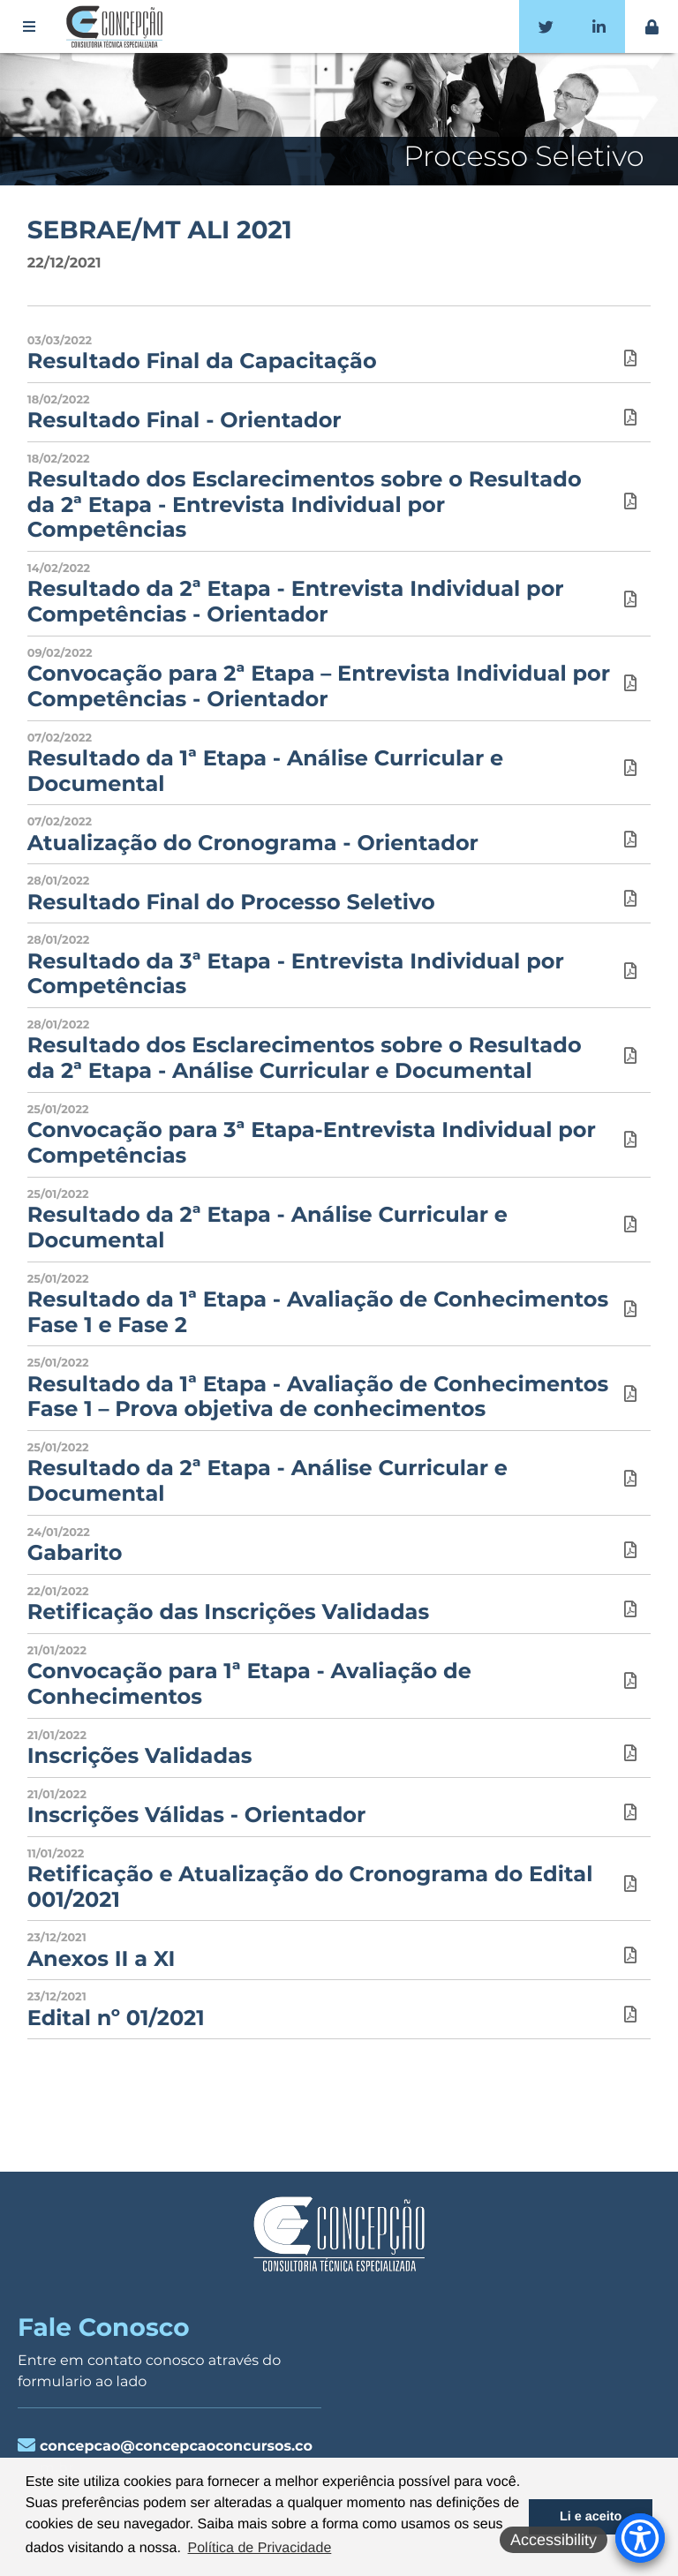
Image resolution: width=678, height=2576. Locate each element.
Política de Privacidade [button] (260, 2548)
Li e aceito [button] (591, 2517)
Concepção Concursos (117, 26)
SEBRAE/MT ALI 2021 (159, 230)
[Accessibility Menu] (640, 2538)
